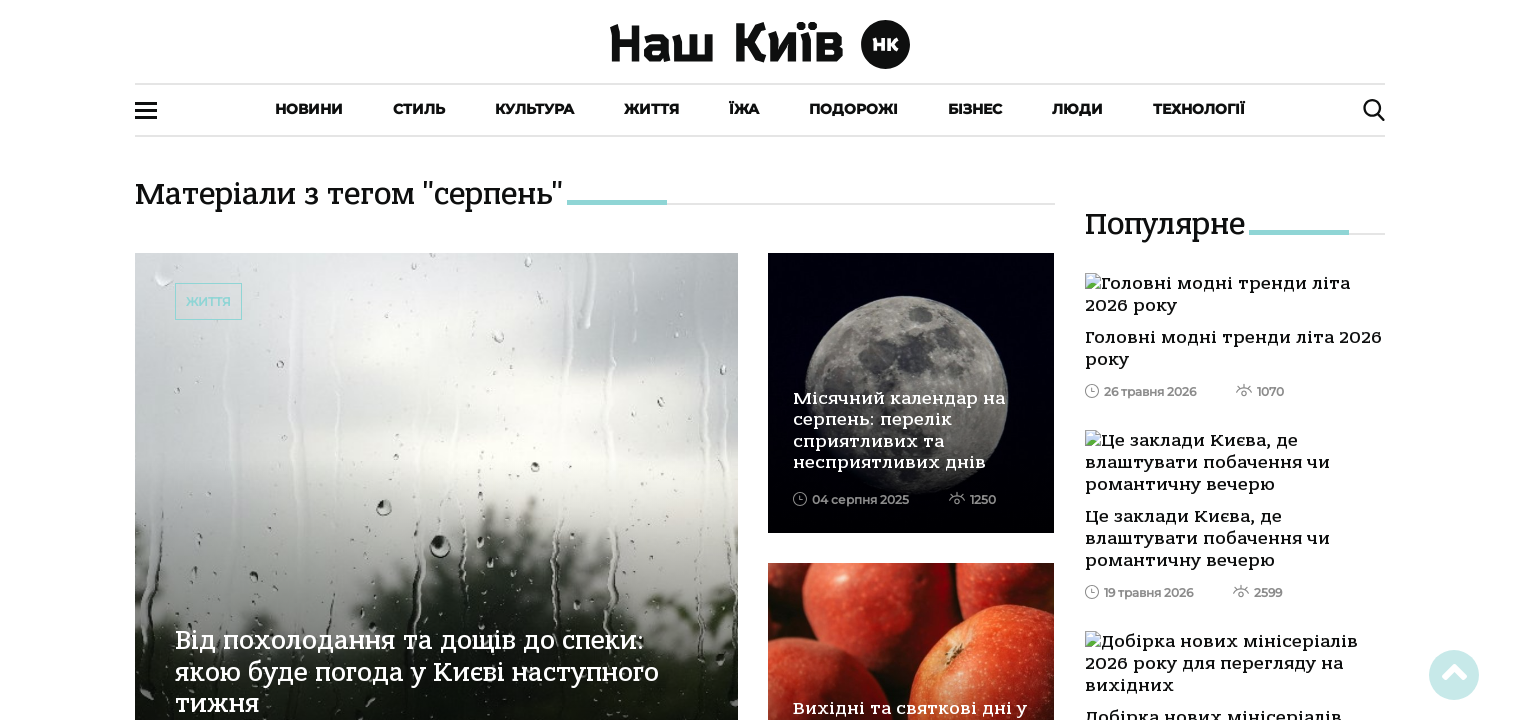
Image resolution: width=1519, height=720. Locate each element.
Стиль (419, 109)
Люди (1077, 109)
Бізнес (975, 109)
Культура (534, 109)
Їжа (744, 109)
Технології (1199, 109)
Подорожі (853, 109)
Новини (309, 109)
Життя (651, 109)
